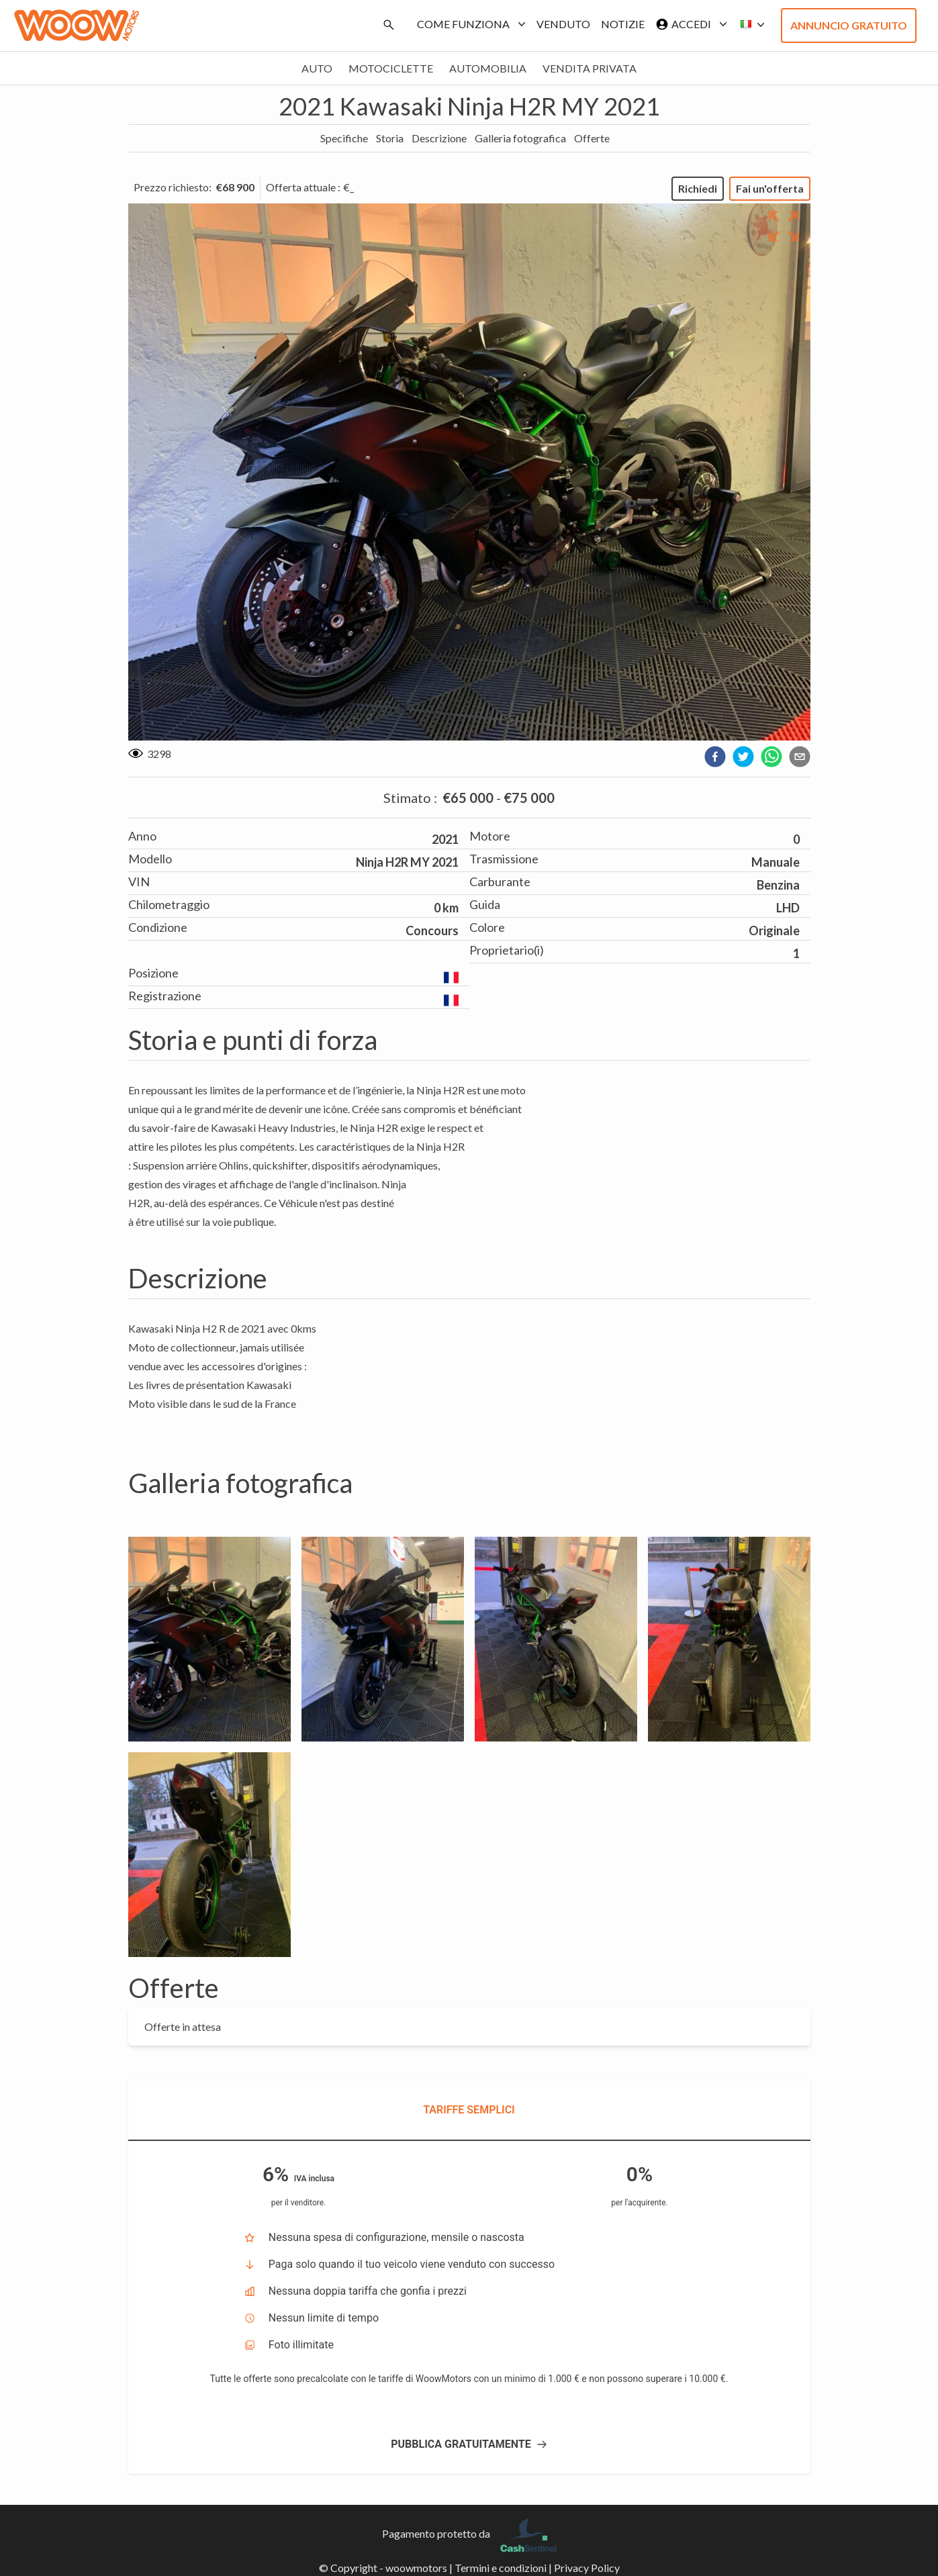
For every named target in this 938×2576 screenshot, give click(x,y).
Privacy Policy (587, 2567)
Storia (390, 138)
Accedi (688, 24)
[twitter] (743, 756)
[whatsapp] (771, 756)
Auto (316, 68)
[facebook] (715, 756)
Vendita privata (590, 68)
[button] (749, 25)
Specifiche (344, 138)
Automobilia (487, 68)
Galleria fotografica (520, 138)
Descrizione (439, 138)
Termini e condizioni (501, 2567)
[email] (799, 756)
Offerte (592, 138)
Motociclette (390, 68)
